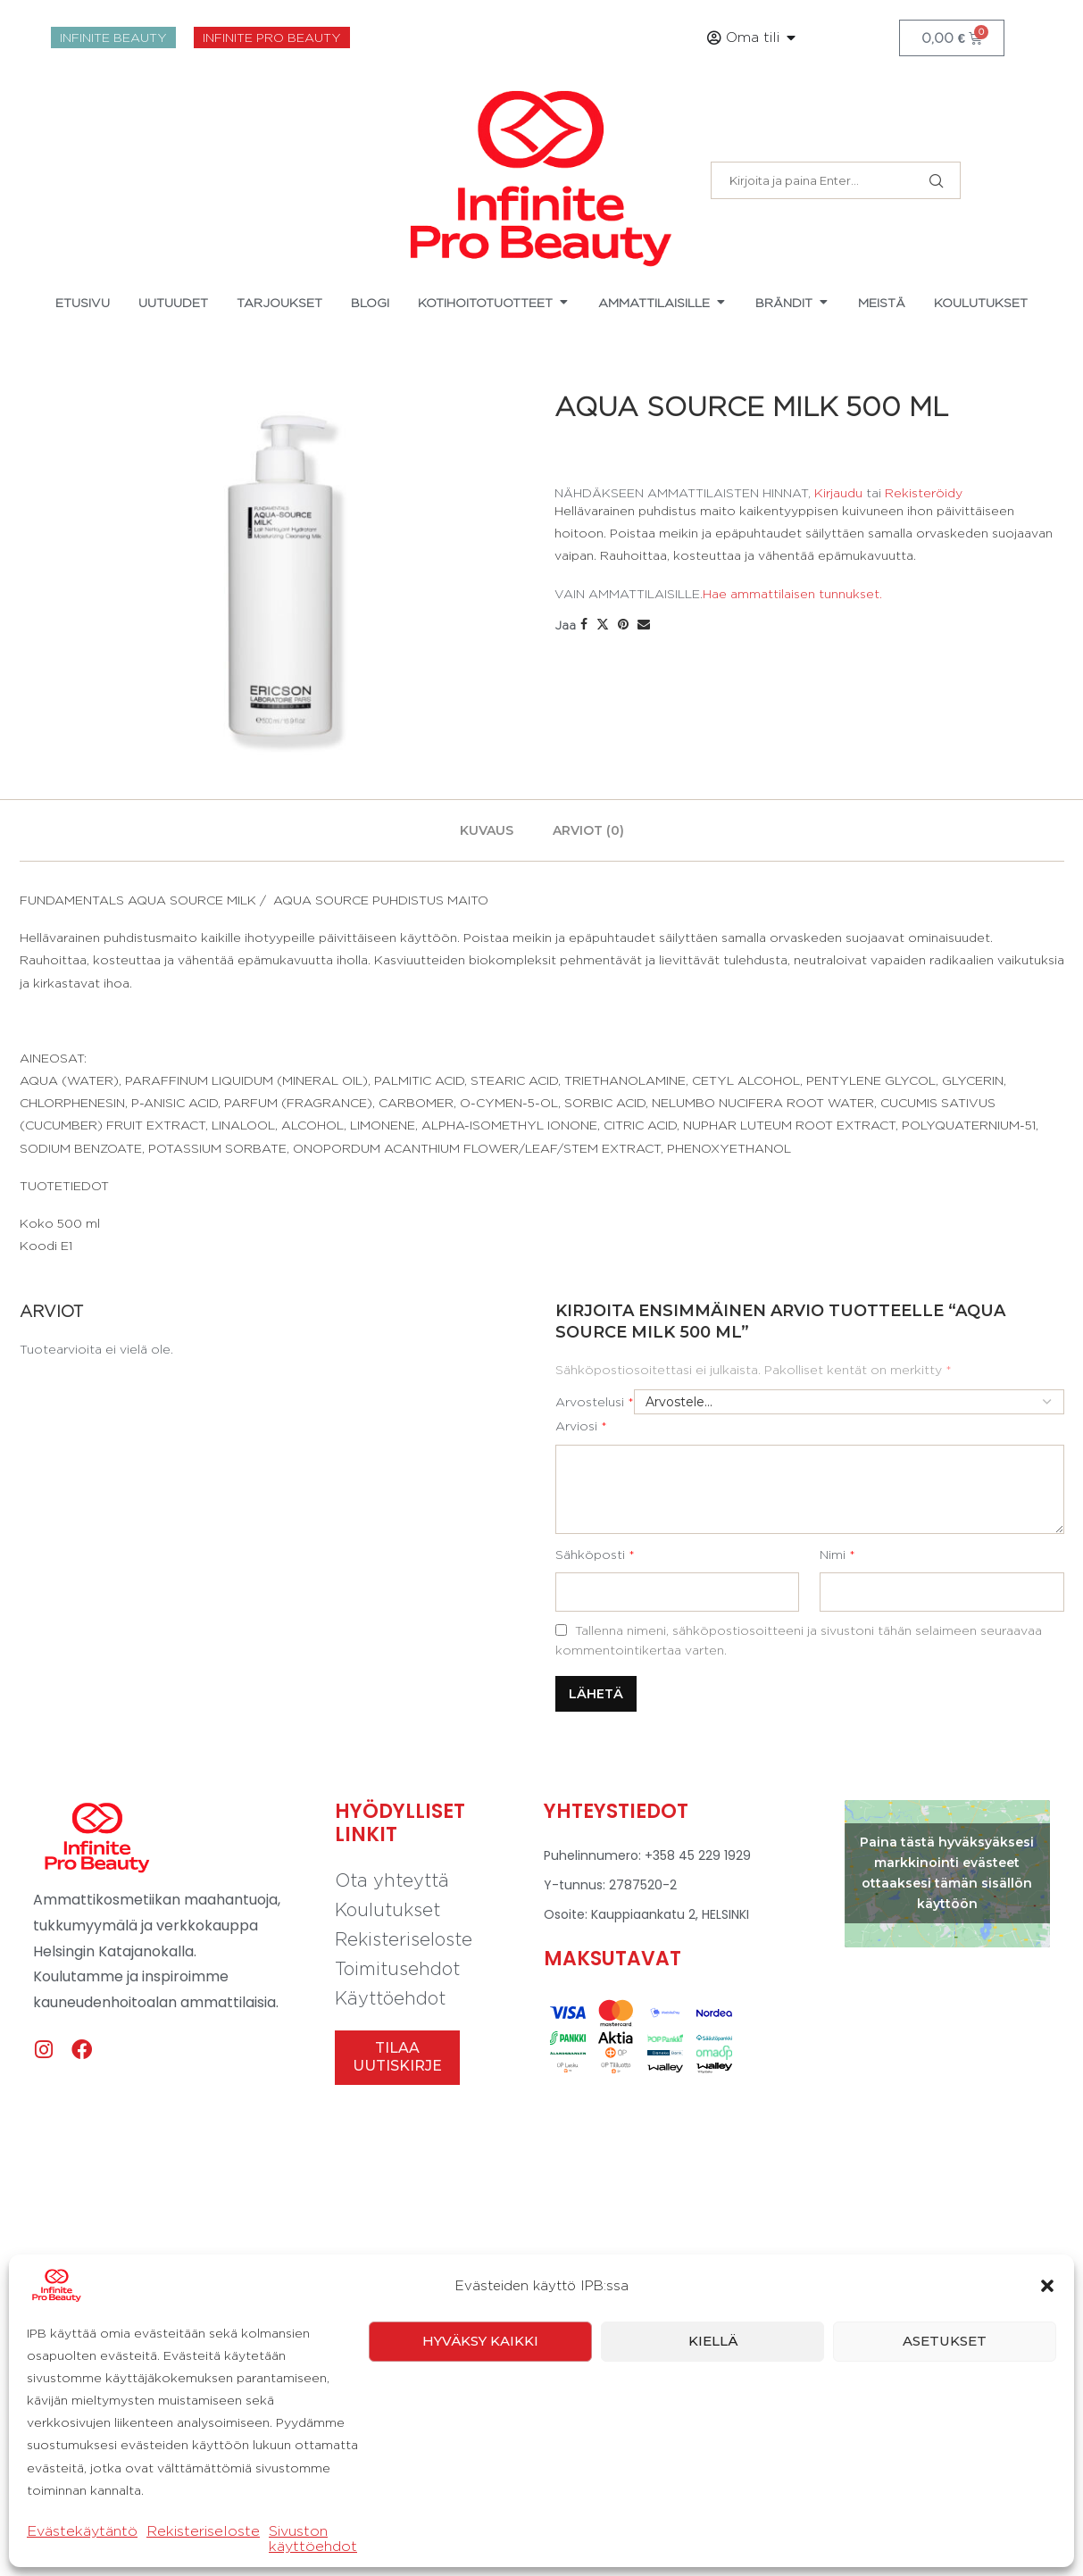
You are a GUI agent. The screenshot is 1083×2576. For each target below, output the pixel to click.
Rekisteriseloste (203, 2530)
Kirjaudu (838, 492)
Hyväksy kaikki (480, 2340)
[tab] (486, 830)
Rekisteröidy (923, 492)
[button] (1047, 2286)
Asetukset (945, 2340)
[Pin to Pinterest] (623, 624)
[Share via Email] (643, 624)
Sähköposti (595, 1554)
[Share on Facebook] (583, 624)
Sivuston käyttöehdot (313, 2538)
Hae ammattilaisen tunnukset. (792, 593)
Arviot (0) (588, 830)
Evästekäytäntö (82, 2530)
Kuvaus (486, 830)
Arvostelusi (594, 1401)
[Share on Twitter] (602, 624)
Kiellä (712, 2340)
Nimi (837, 1554)
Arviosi (581, 1425)
